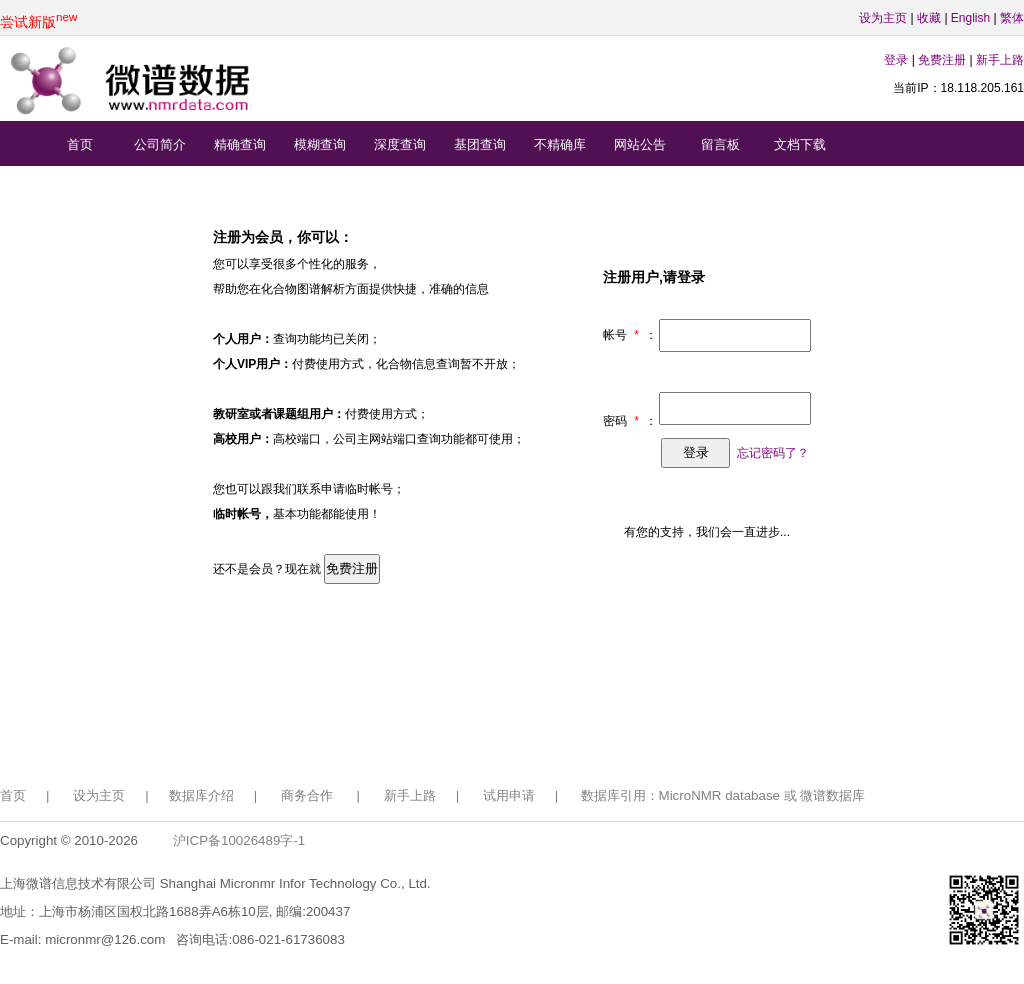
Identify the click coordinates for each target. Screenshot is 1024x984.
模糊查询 (320, 144)
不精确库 (560, 144)
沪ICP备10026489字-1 (239, 840)
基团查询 (480, 144)
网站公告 (640, 144)
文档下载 (800, 144)
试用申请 (509, 795)
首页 (80, 144)
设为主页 (883, 18)
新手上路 (1000, 60)
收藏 (929, 18)
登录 (896, 60)
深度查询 (400, 144)
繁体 (1012, 18)
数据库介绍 (201, 795)
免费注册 (942, 60)
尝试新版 (38, 22)
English (970, 18)
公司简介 (160, 144)
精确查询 (240, 144)
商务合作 (307, 795)
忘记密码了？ (773, 453)
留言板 (720, 144)
